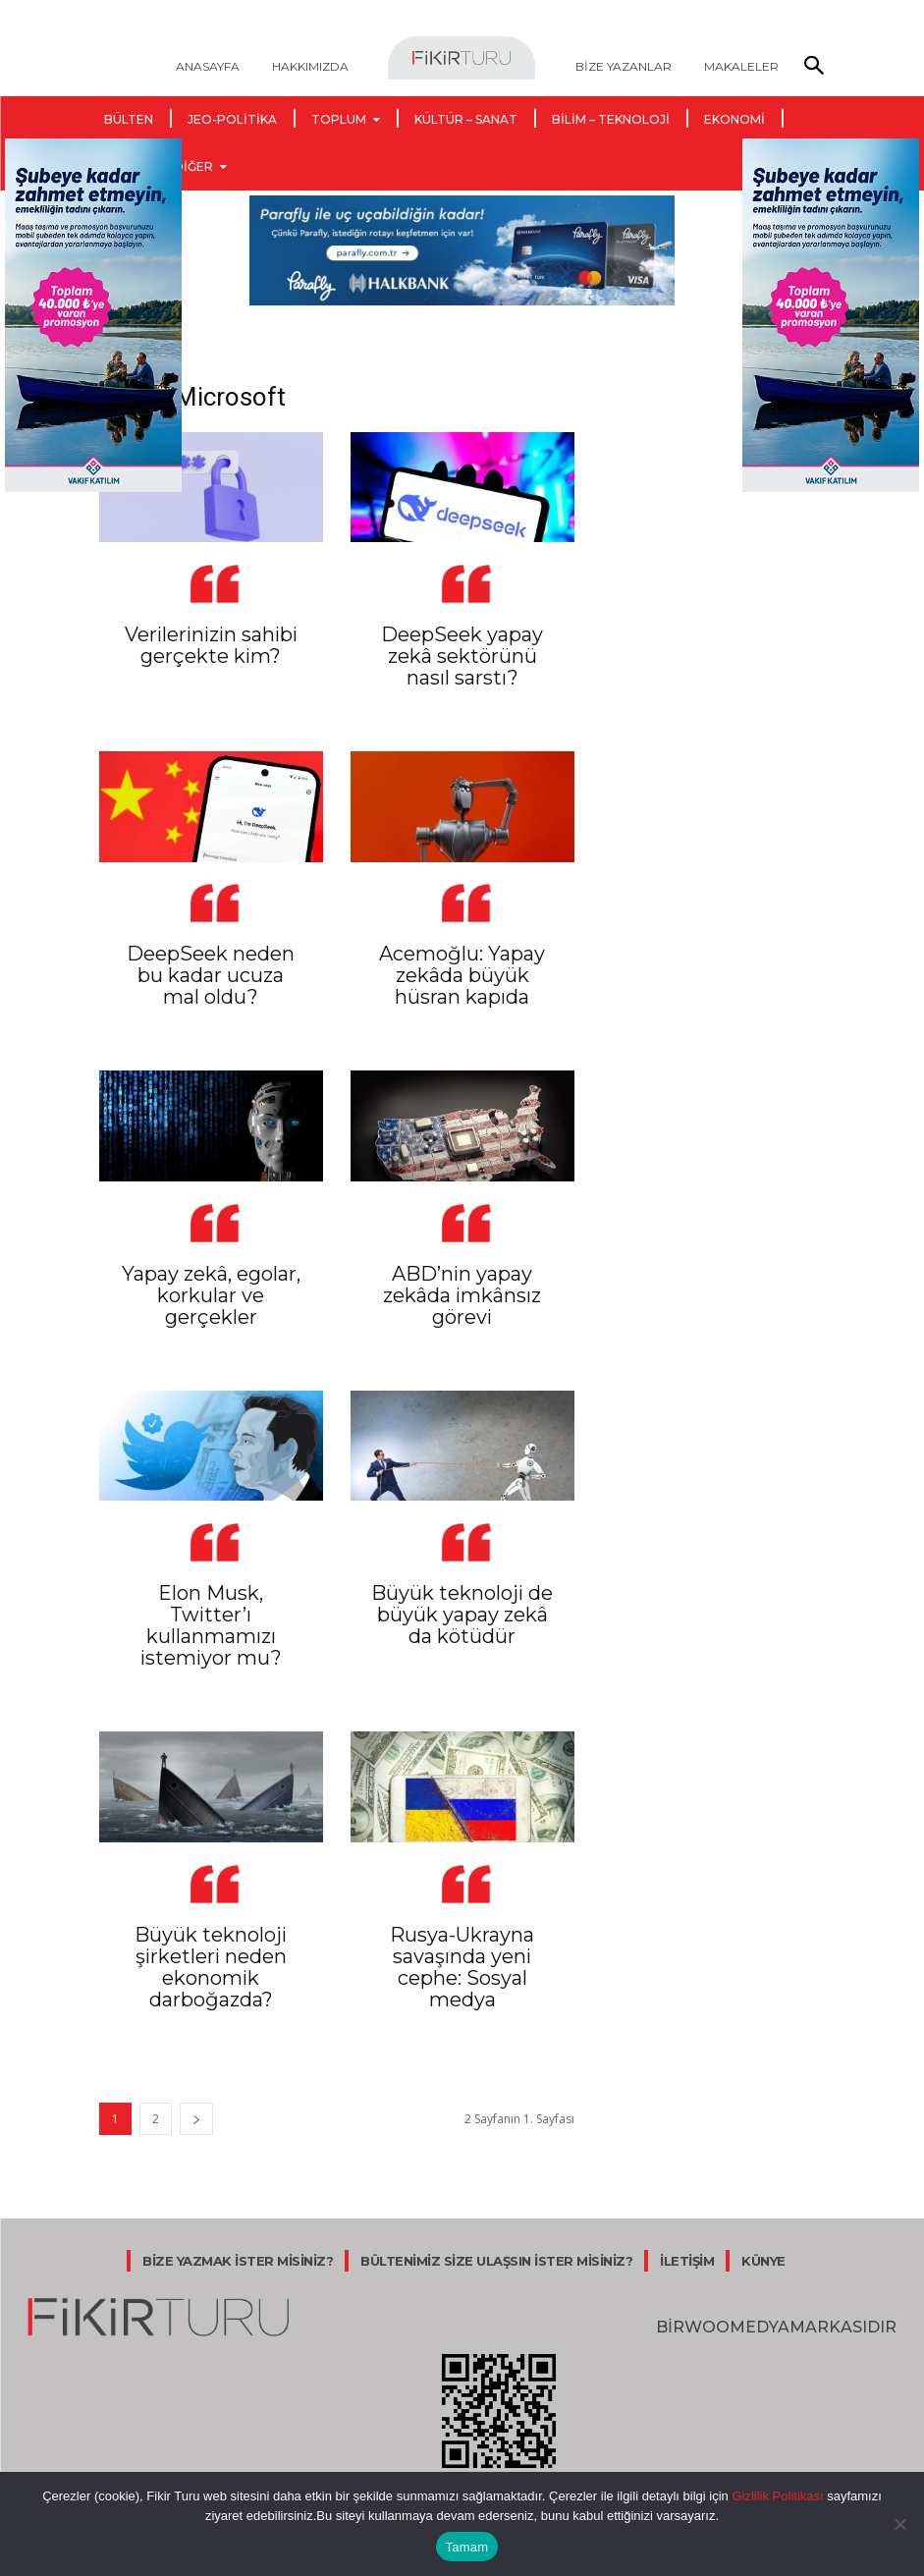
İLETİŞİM (687, 2261)
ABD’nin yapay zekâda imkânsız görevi (462, 1295)
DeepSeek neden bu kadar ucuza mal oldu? (211, 975)
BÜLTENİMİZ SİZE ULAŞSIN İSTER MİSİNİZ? (496, 2261)
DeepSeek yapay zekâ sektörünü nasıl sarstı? (462, 656)
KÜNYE (763, 2261)
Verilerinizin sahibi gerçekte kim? (211, 645)
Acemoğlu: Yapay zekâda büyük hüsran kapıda (462, 975)
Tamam (467, 2547)
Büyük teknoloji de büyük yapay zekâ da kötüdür (462, 1614)
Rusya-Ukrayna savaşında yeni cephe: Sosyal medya (462, 1967)
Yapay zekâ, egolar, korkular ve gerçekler (211, 1295)
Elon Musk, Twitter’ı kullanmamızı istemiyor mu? (211, 1625)
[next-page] (196, 2119)
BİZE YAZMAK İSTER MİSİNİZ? (237, 2261)
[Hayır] (899, 2524)
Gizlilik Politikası (776, 2496)
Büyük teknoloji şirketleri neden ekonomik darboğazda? (211, 1967)
